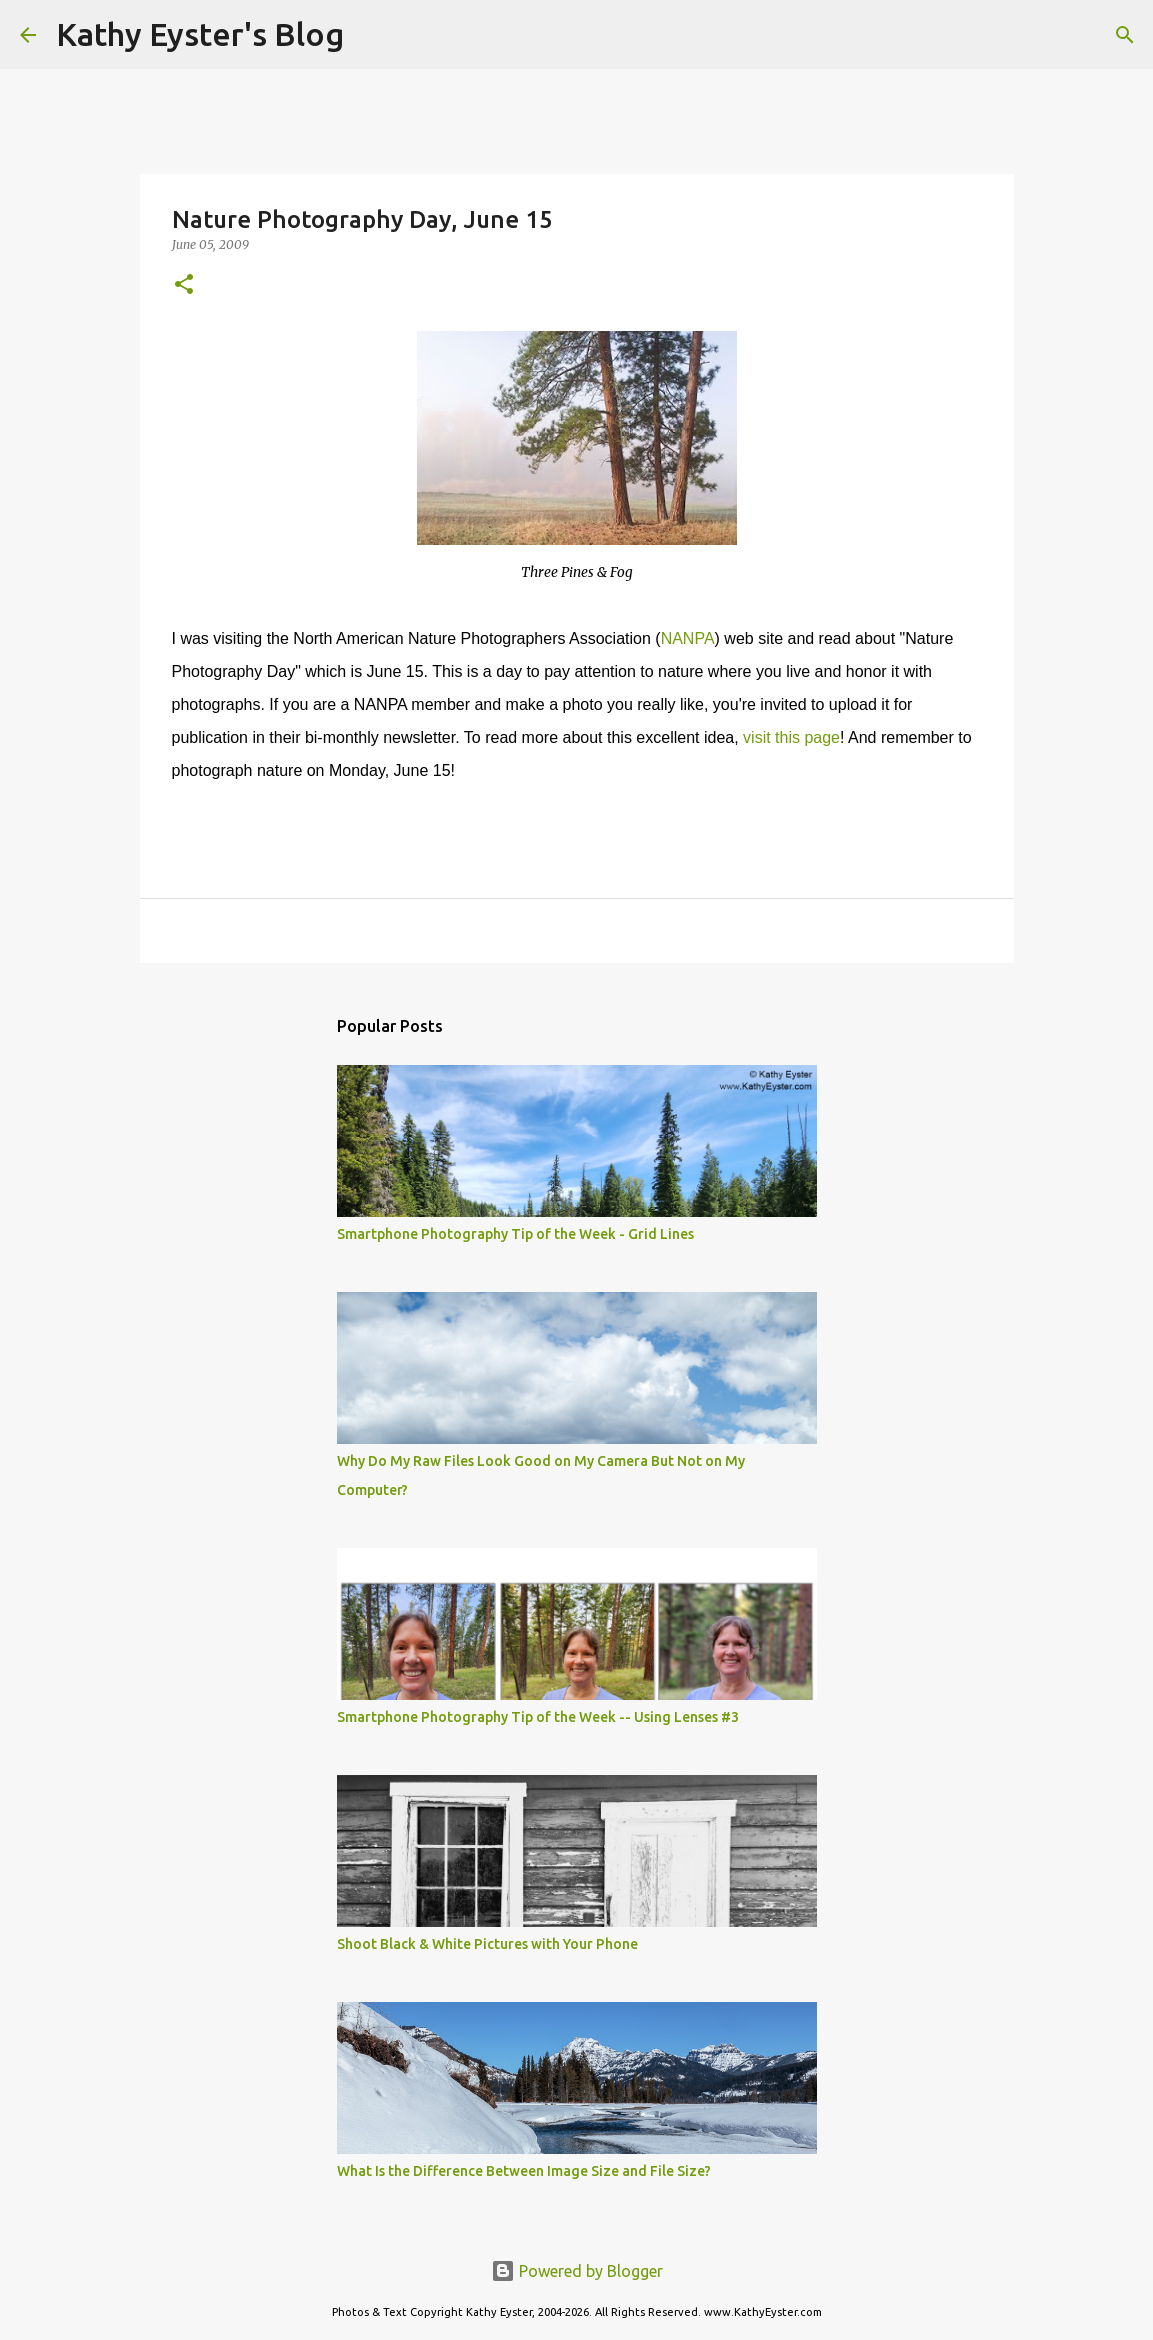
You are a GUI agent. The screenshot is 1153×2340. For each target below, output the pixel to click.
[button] (184, 285)
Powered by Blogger (577, 2271)
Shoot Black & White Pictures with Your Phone (487, 1944)
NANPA (688, 638)
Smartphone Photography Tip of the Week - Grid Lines (515, 1234)
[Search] (372, 35)
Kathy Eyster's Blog (200, 34)
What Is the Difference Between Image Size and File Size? (524, 2171)
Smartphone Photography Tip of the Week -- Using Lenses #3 (538, 1717)
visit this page (791, 737)
